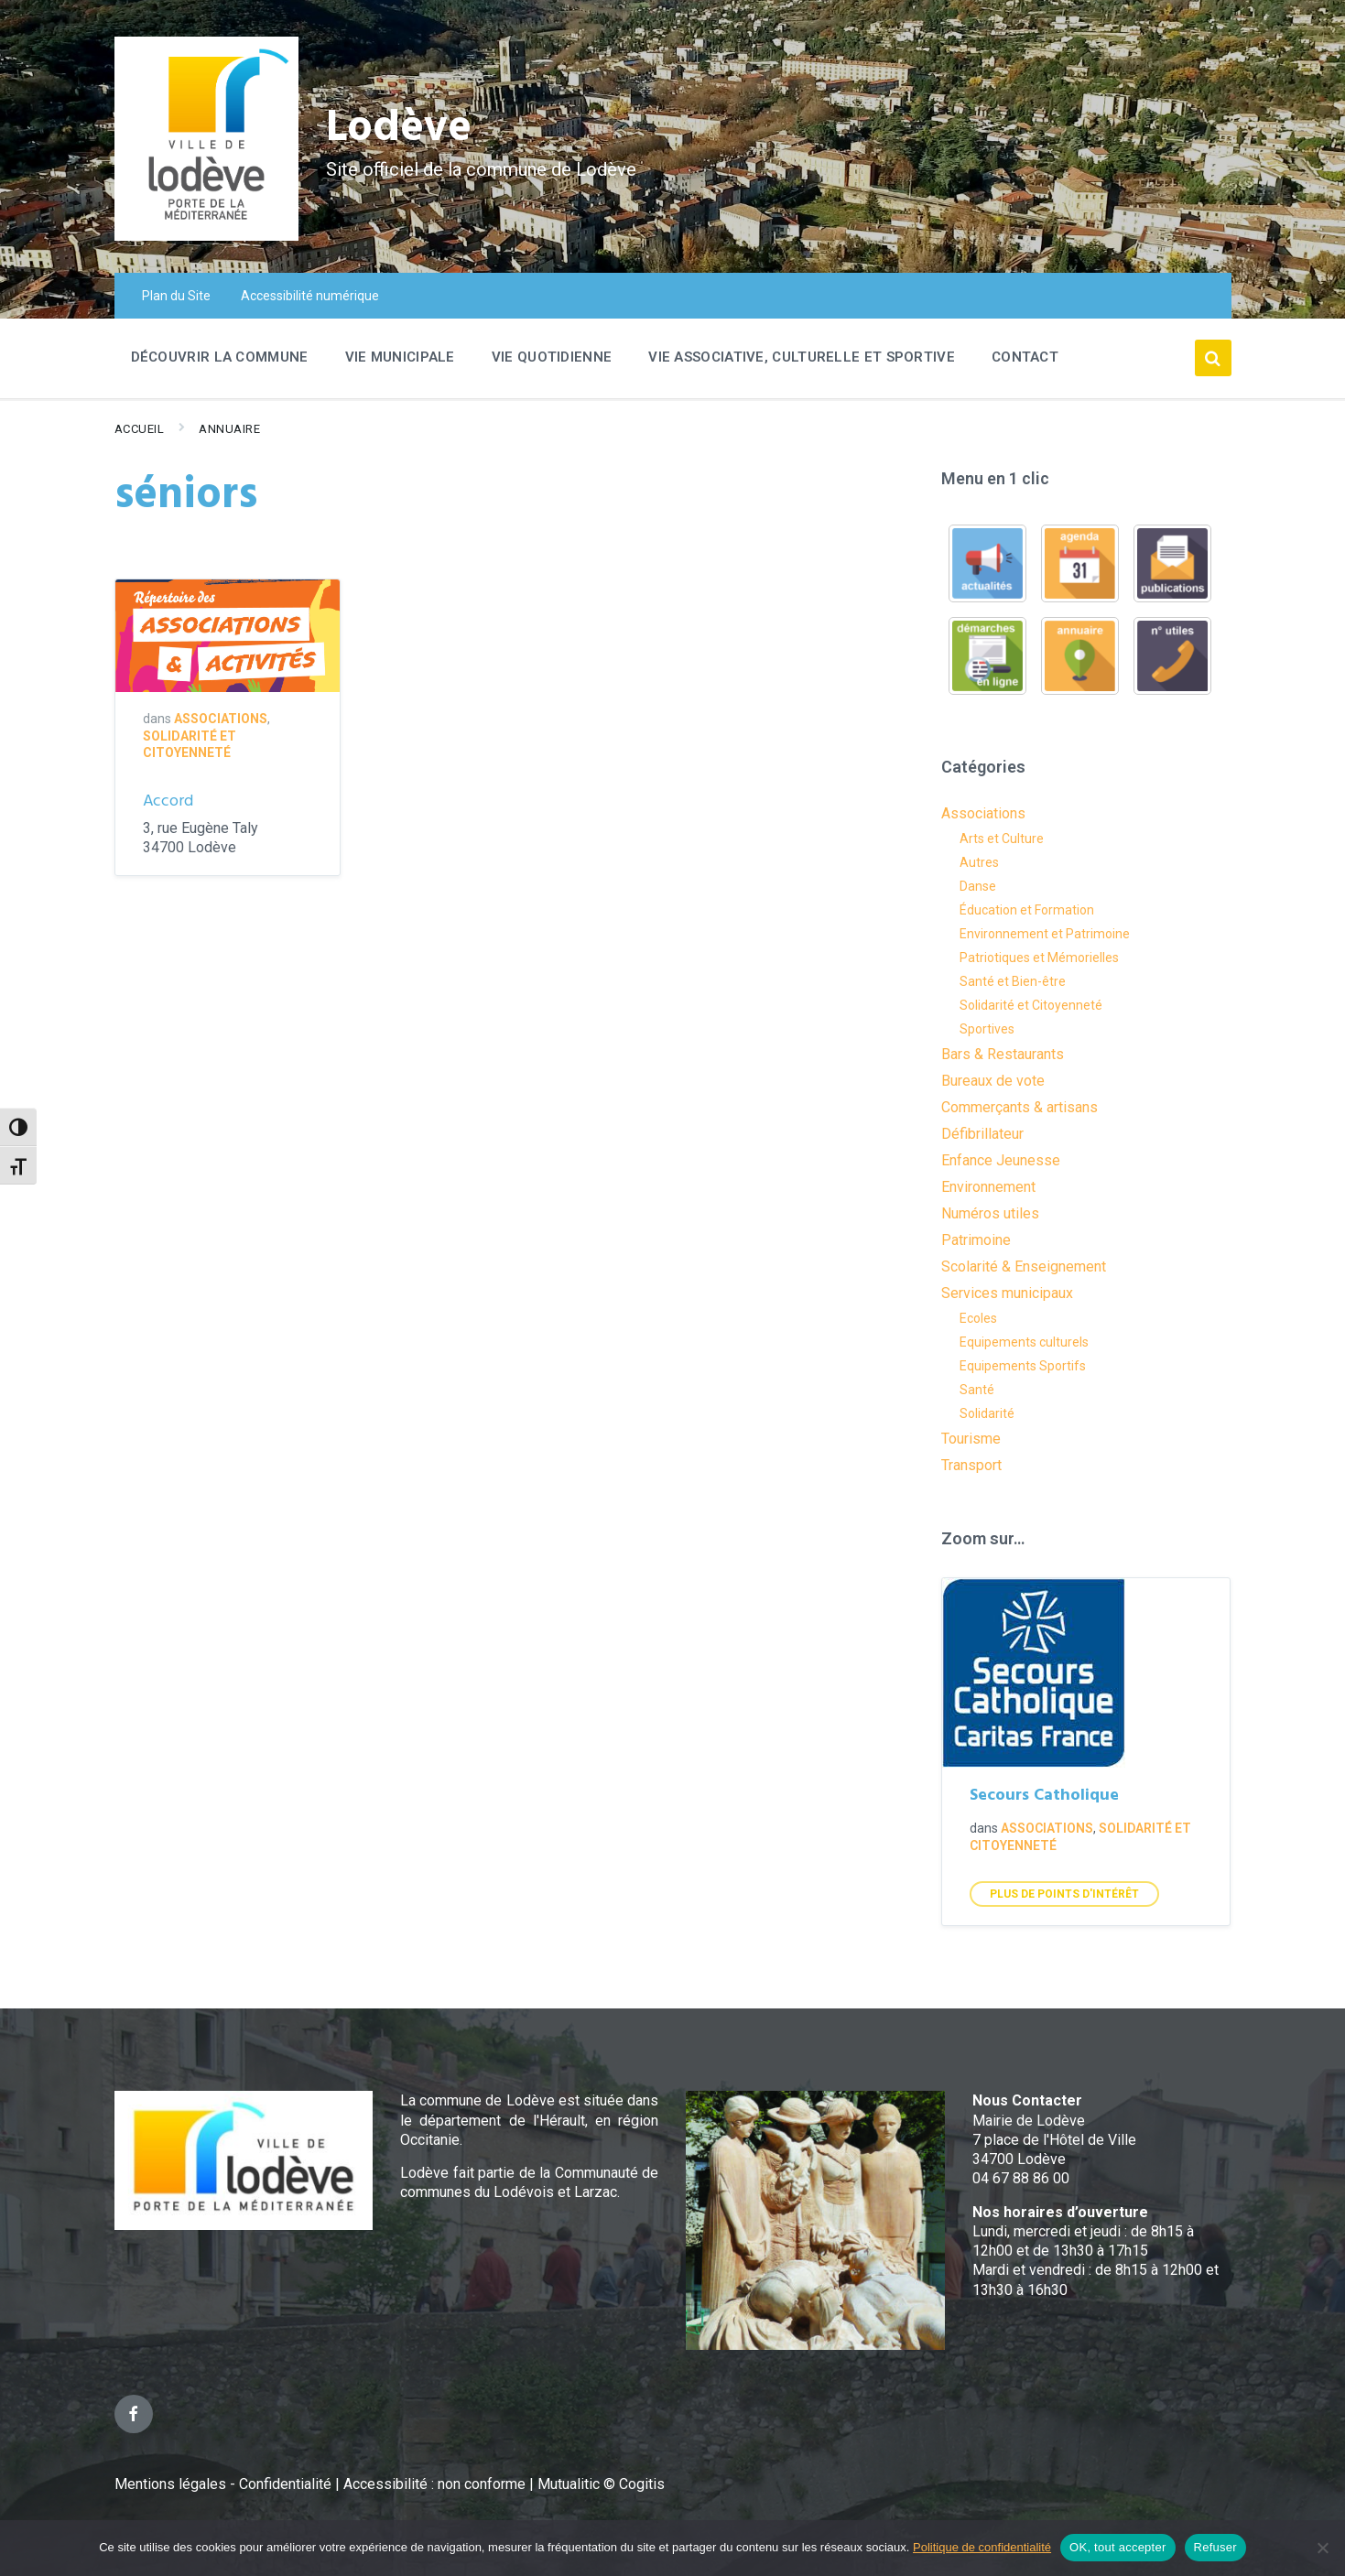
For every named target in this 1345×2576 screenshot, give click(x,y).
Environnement (988, 1187)
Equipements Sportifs (1023, 1365)
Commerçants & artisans (1019, 1107)
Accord (168, 801)
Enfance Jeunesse (1000, 1160)
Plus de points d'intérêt (1064, 1894)
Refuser (1215, 2547)
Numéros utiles (990, 1213)
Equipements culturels (1024, 1342)
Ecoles (978, 1318)
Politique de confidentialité (982, 2547)
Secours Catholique (1044, 1795)
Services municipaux (1007, 1293)
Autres (979, 862)
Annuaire (229, 429)
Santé (977, 1389)
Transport (971, 1465)
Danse (978, 886)
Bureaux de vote (993, 1080)
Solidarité (987, 1413)
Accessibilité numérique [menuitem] (310, 295)
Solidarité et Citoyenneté (1031, 1005)
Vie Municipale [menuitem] (400, 357)
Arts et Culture (1002, 838)
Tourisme (971, 1438)
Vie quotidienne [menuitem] (552, 357)
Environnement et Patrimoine (1045, 933)
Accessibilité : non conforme (436, 2484)
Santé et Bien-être (1013, 981)
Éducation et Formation (1027, 910)
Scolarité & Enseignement (1023, 1266)
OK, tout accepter (1117, 2547)
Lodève (399, 128)
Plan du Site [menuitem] (176, 295)
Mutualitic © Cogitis (601, 2484)
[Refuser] (1322, 2547)
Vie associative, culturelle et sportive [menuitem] (801, 357)
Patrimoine (976, 1240)
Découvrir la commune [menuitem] (220, 357)
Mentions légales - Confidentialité (222, 2484)
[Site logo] (206, 235)
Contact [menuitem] (1025, 357)
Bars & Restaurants (1002, 1054)
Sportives (987, 1029)
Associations (220, 718)
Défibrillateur (982, 1133)
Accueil (139, 429)
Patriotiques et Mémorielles (1039, 957)
